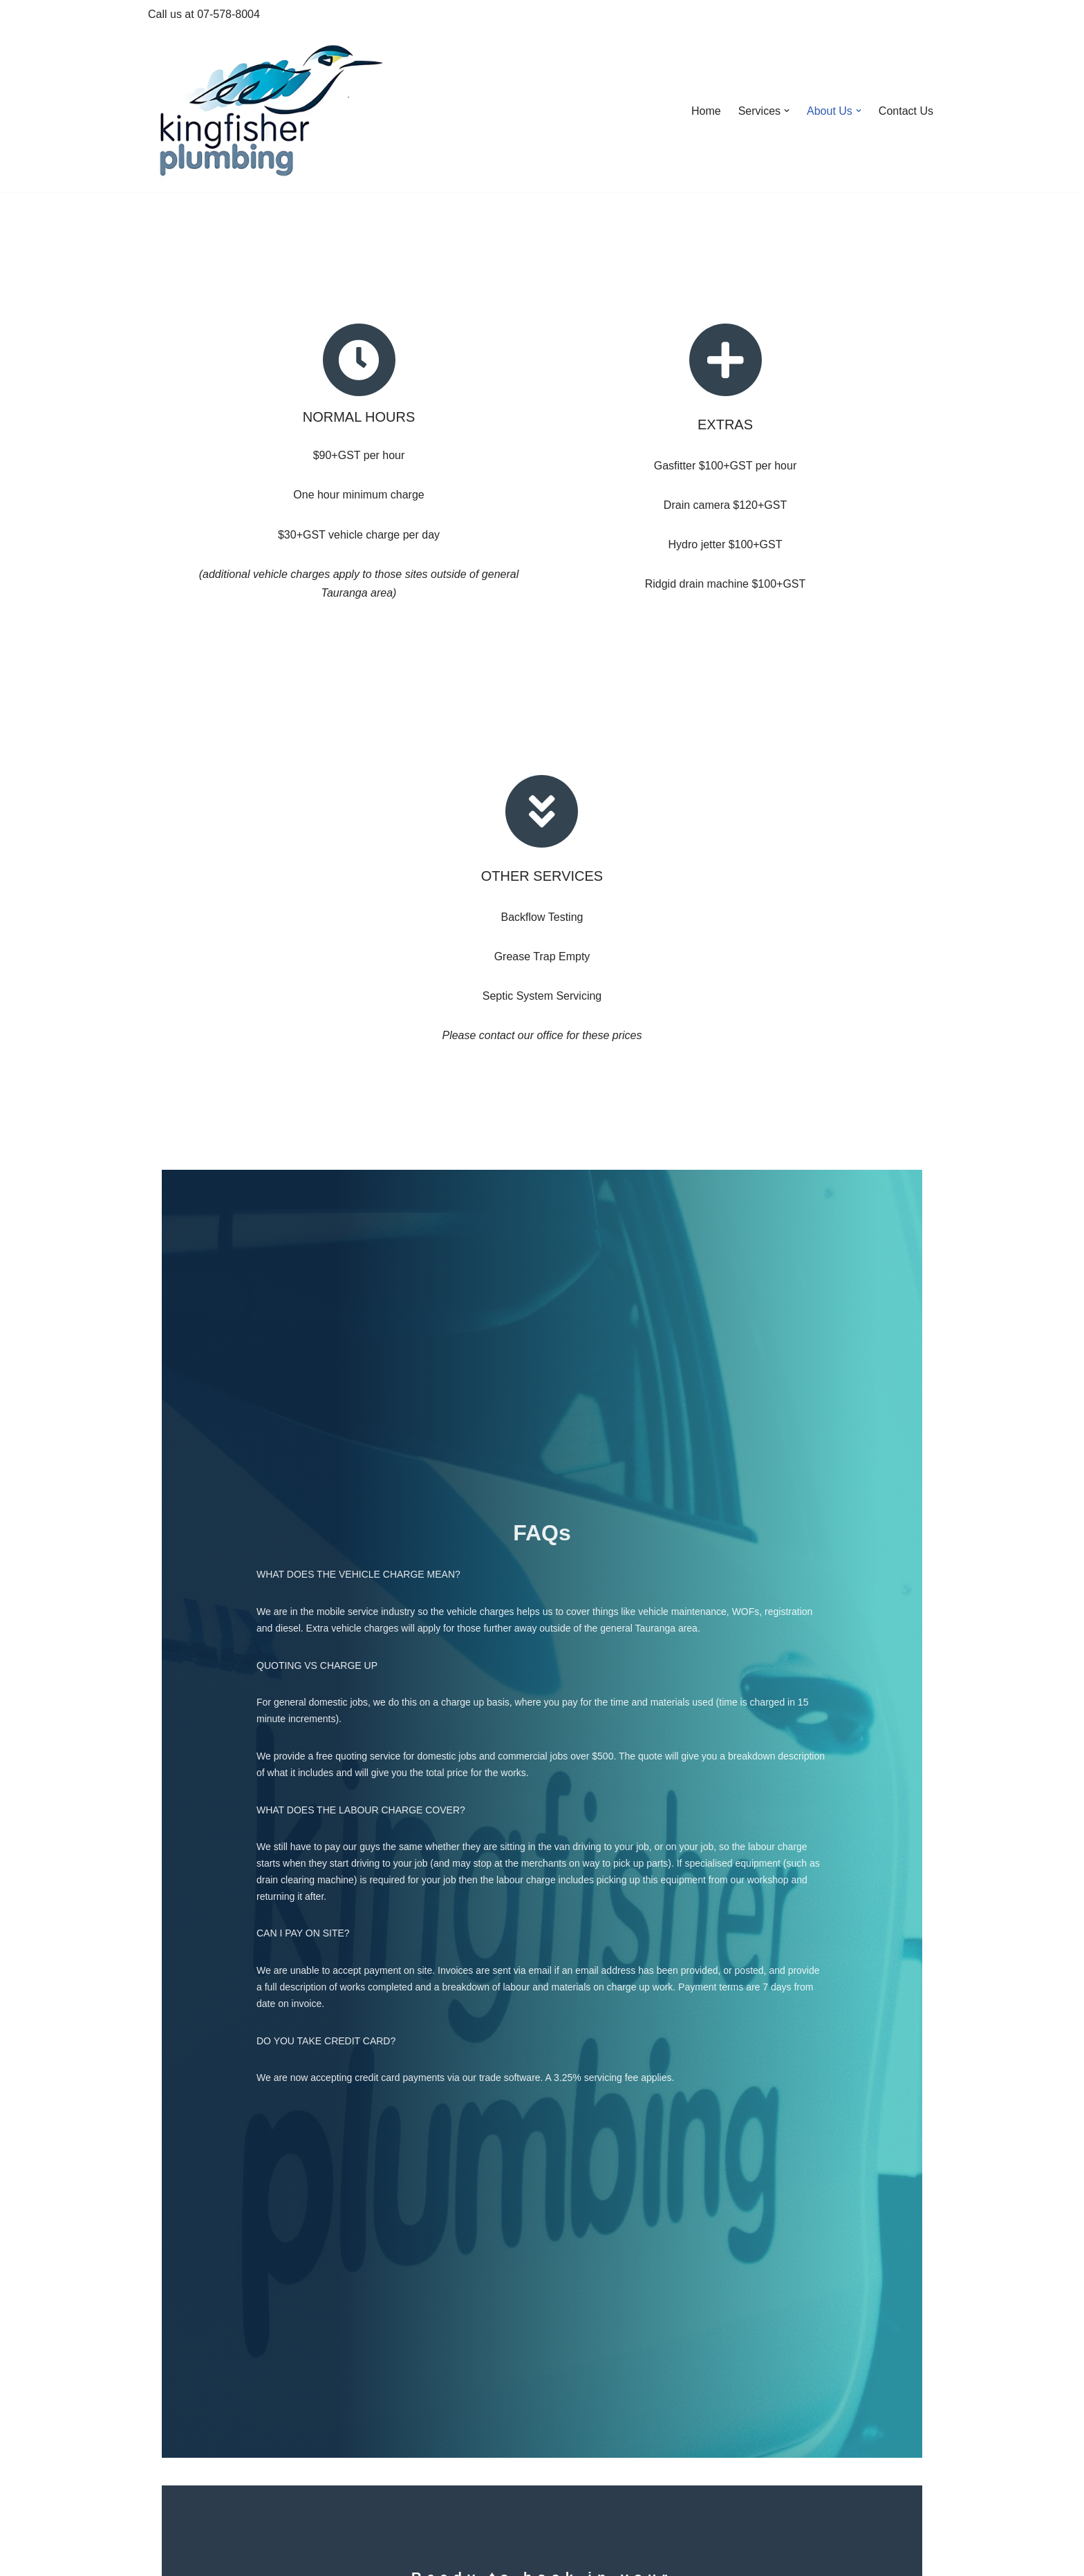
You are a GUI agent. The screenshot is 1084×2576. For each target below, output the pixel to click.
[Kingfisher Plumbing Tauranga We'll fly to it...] (269, 110)
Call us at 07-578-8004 (204, 14)
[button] (786, 110)
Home (706, 111)
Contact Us (906, 111)
